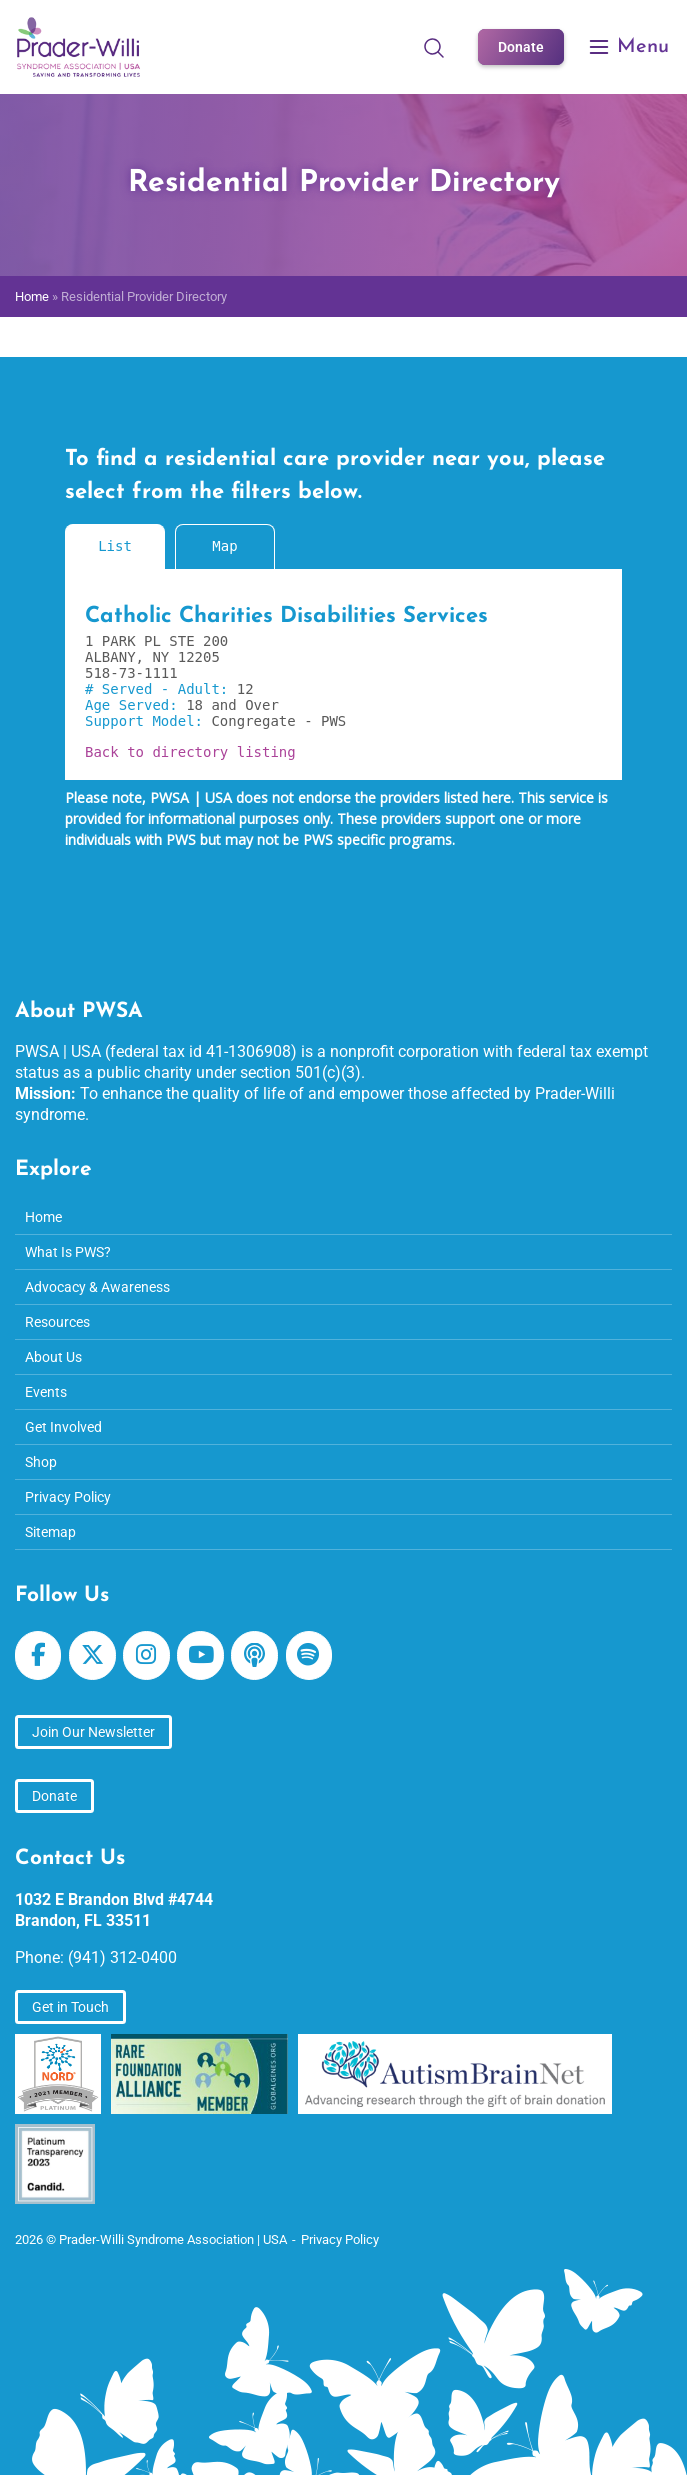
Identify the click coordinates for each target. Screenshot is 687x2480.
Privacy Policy (68, 1497)
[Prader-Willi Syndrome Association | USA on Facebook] (38, 1655)
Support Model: (148, 721)
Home (32, 296)
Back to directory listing (190, 752)
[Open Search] (434, 47)
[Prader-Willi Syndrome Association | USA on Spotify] (309, 1655)
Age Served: (135, 705)
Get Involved (63, 1427)
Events (46, 1392)
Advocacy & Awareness (97, 1287)
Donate (521, 47)
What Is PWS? (68, 1252)
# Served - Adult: (161, 689)
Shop (41, 1462)
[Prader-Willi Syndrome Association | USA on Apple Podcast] (254, 1655)
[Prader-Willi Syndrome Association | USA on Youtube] (200, 1655)
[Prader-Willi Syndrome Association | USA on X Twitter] (92, 1655)
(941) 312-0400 (122, 1957)
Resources (57, 1322)
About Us (53, 1357)
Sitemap (50, 1532)
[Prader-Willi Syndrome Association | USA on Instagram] (146, 1655)
